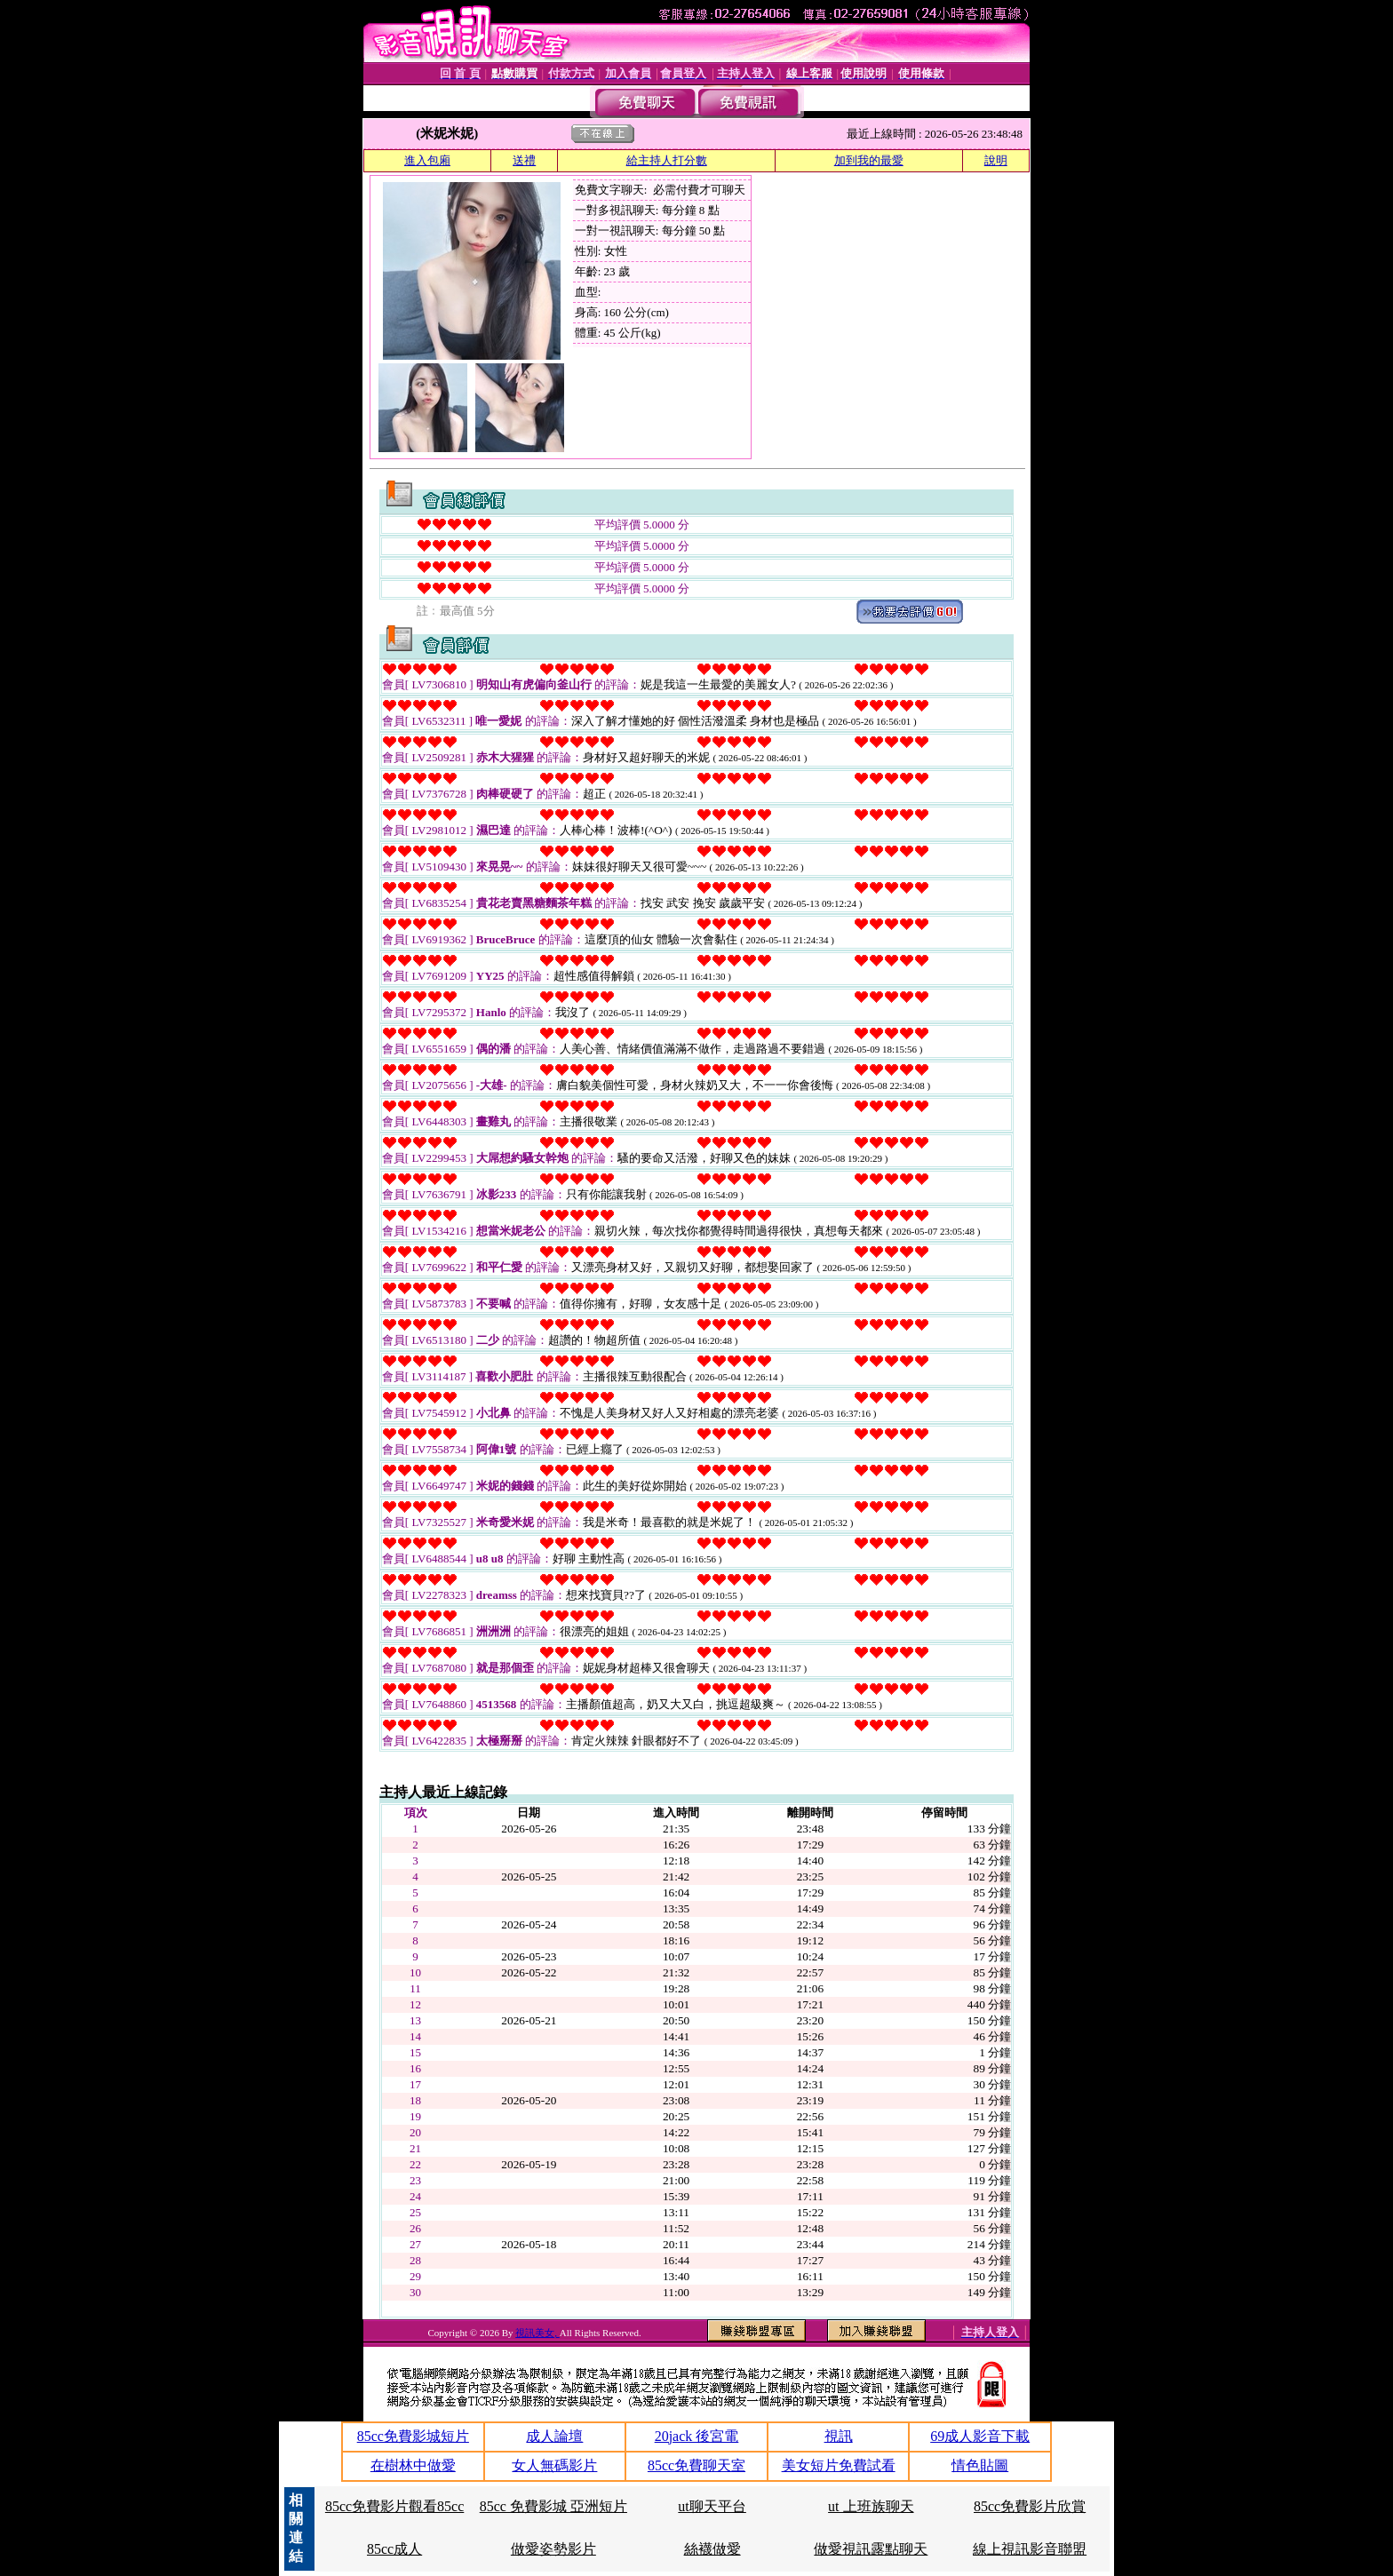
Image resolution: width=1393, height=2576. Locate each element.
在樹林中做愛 (413, 2465)
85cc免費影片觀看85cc (394, 2506)
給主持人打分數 (666, 160)
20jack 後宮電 (697, 2436)
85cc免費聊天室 (696, 2465)
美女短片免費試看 (839, 2465)
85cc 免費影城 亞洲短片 (553, 2506)
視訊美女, (537, 2332)
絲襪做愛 (712, 2548)
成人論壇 (554, 2436)
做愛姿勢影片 (553, 2548)
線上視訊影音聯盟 (1030, 2548)
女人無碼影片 (554, 2465)
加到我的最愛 (868, 160)
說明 (995, 160)
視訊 (838, 2436)
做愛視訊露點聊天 (870, 2548)
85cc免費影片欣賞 (1030, 2506)
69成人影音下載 (980, 2436)
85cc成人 (394, 2548)
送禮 (524, 160)
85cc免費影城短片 (413, 2436)
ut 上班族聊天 (870, 2506)
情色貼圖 (979, 2465)
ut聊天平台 (711, 2506)
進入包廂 (427, 160)
